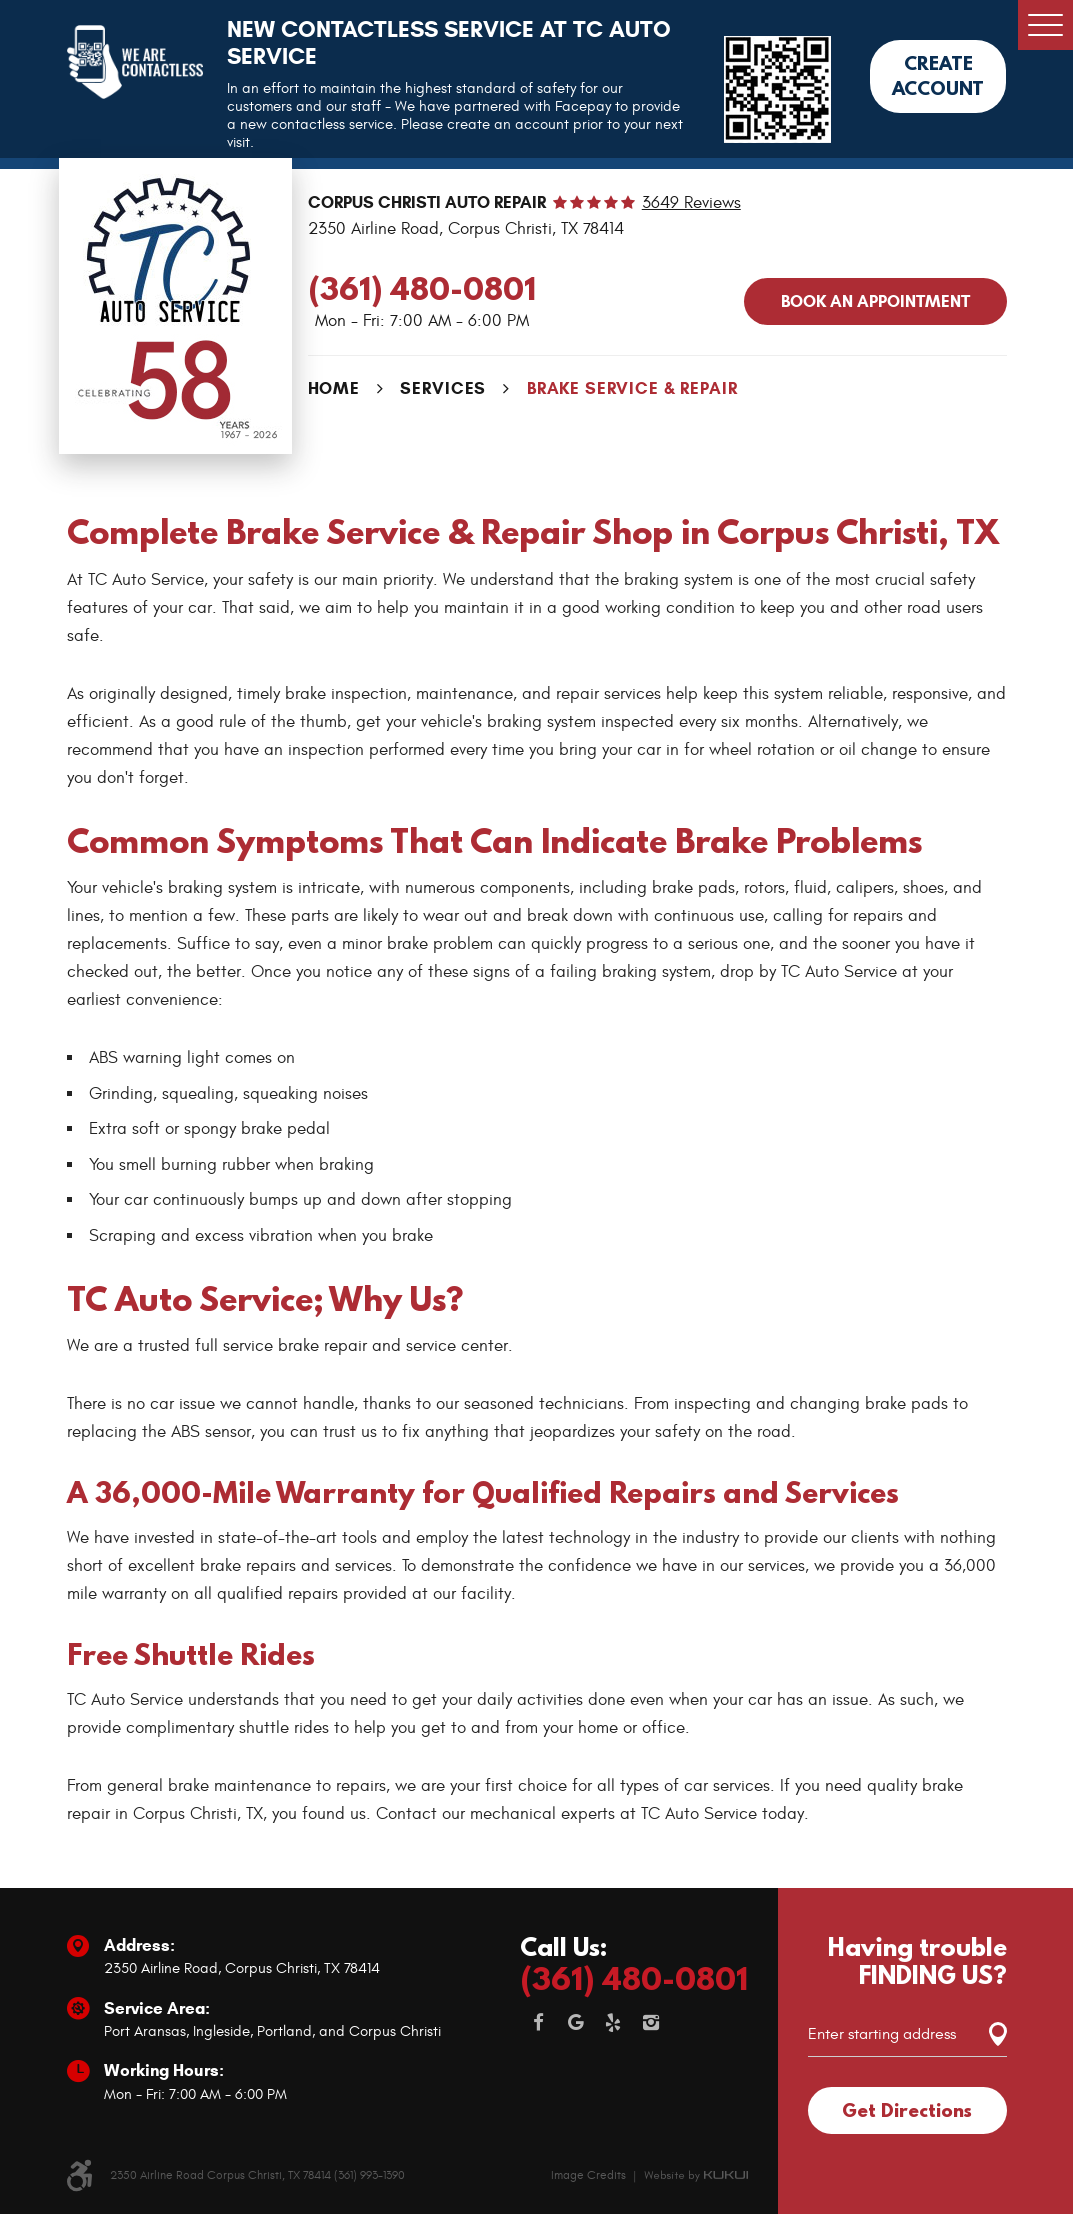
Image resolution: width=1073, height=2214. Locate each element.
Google (576, 2023)
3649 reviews (691, 203)
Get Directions (907, 2110)
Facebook (539, 2023)
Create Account (938, 75)
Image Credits (588, 2175)
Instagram (651, 2023)
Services (443, 388)
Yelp (614, 2023)
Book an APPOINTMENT (875, 301)
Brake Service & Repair (632, 388)
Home (334, 388)
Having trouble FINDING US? (917, 1961)
